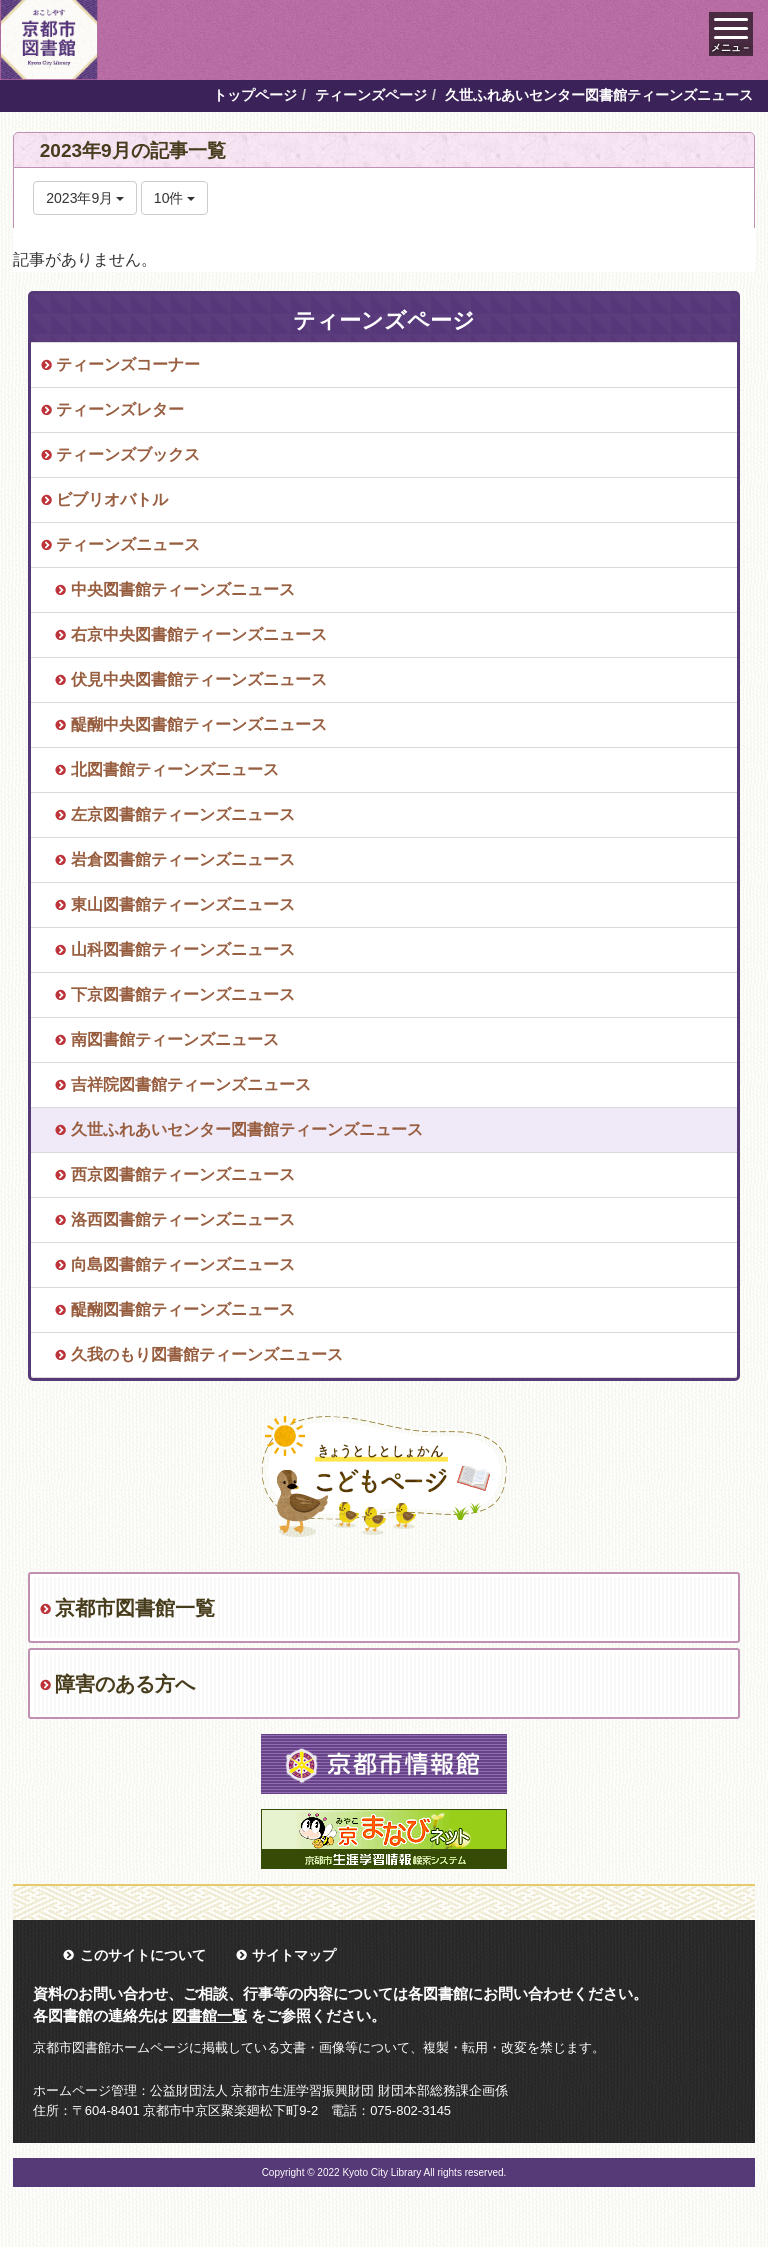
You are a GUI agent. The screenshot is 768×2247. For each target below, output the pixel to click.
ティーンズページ (371, 95)
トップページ (255, 95)
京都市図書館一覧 (135, 1608)
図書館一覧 (209, 2015)
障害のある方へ (125, 1684)
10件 (174, 198)
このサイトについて (143, 1955)
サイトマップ (294, 1955)
